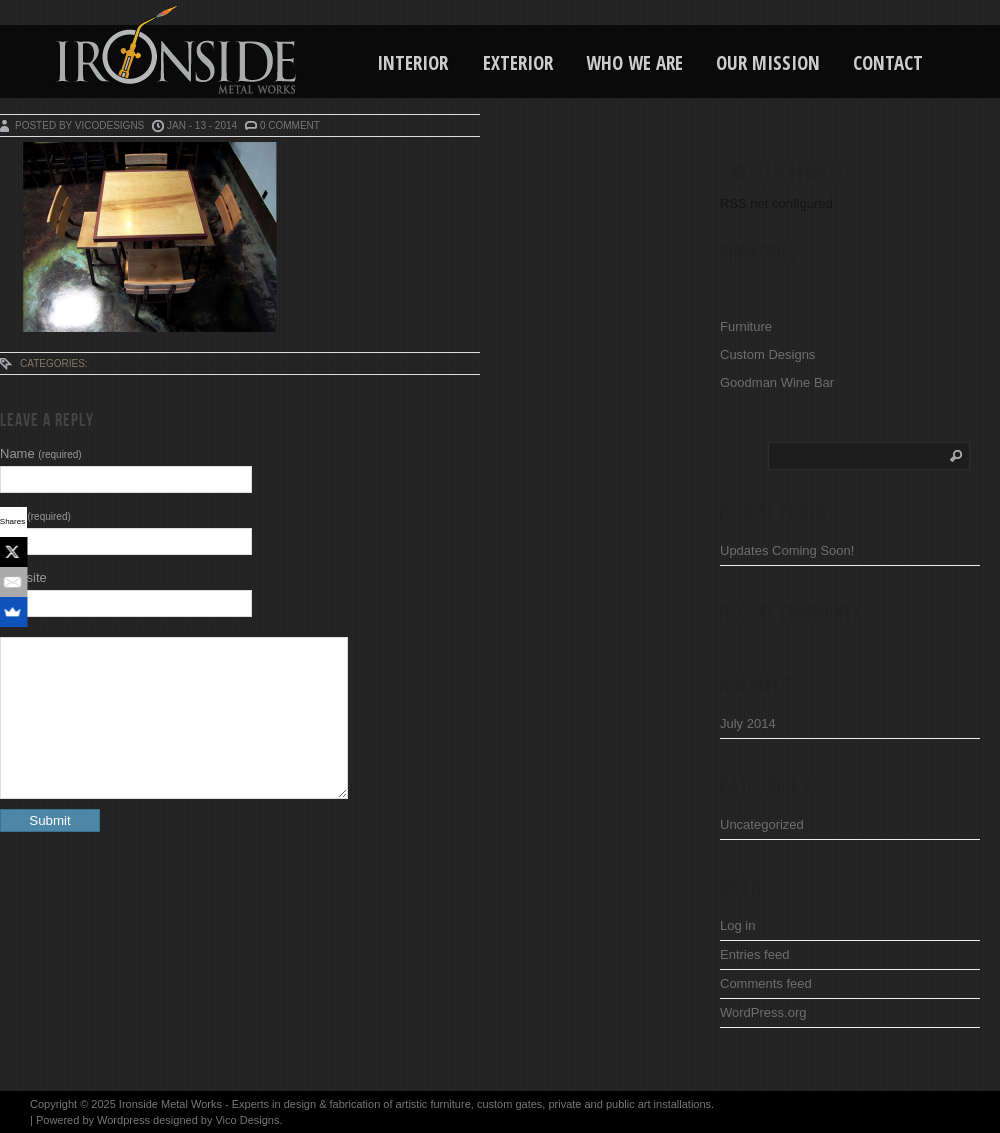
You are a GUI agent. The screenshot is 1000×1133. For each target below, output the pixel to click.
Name (41, 453)
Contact (888, 63)
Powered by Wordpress (93, 1120)
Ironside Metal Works (170, 1104)
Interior (412, 63)
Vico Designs (247, 1120)
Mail (35, 515)
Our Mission (768, 63)
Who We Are (634, 63)
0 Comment (290, 125)
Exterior (518, 63)
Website (23, 577)
